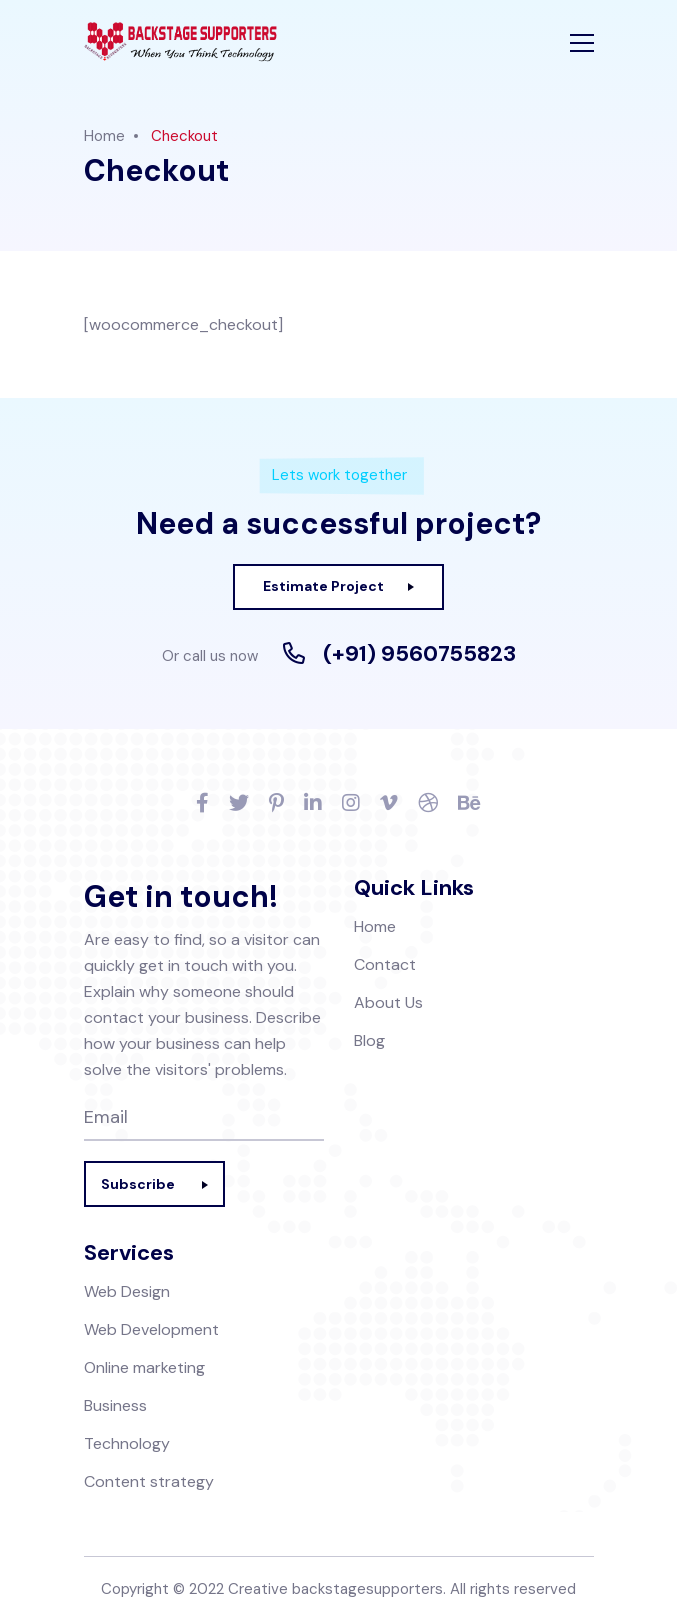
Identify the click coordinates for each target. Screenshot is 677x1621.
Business (115, 1405)
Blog (369, 1040)
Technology (127, 1443)
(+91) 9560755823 (419, 654)
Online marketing (144, 1367)
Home (104, 136)
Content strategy (149, 1481)
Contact (385, 964)
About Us (388, 1002)
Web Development (151, 1329)
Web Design (127, 1291)
